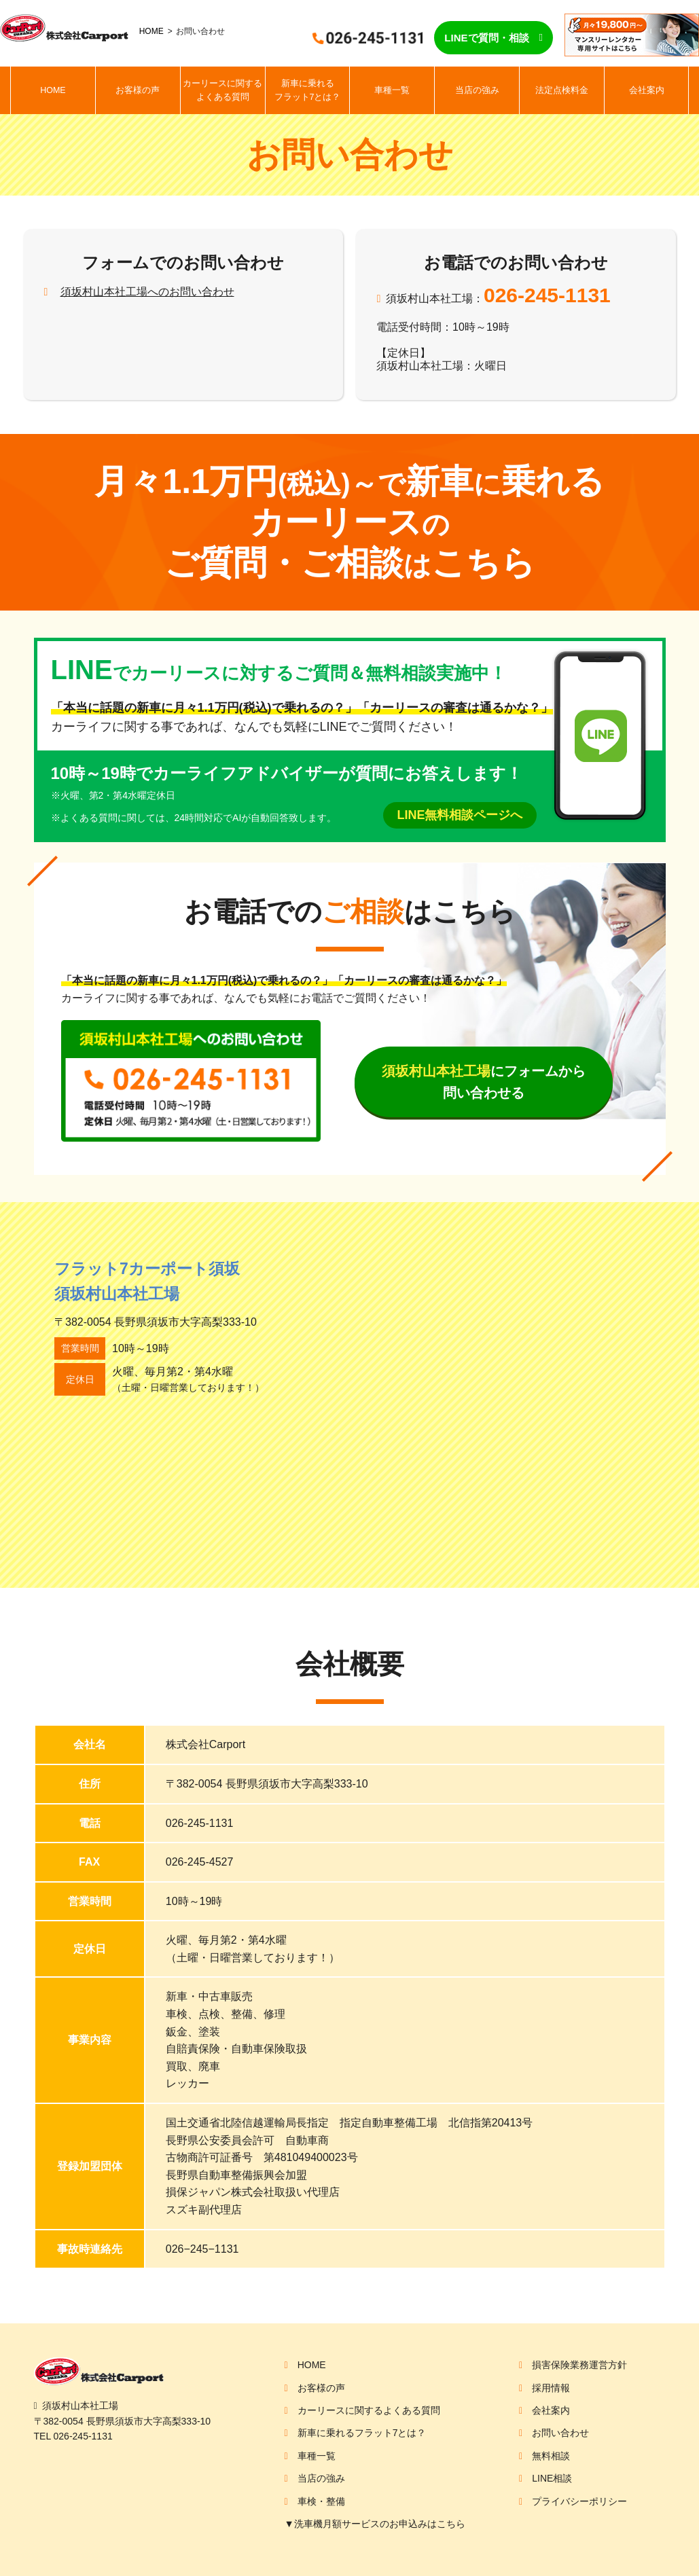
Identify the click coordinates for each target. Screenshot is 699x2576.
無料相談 (551, 2455)
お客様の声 (137, 90)
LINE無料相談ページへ (459, 815)
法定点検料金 (561, 90)
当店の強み (477, 90)
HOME (151, 31)
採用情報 (551, 2387)
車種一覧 (392, 90)
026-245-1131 (547, 295)
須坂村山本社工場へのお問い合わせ (147, 291)
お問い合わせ (560, 2432)
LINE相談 (552, 2478)
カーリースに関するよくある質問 (222, 90)
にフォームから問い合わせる (484, 1082)
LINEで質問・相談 (486, 37)
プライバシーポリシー (579, 2501)
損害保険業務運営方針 (579, 2364)
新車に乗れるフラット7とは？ (307, 90)
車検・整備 (321, 2501)
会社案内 (646, 90)
